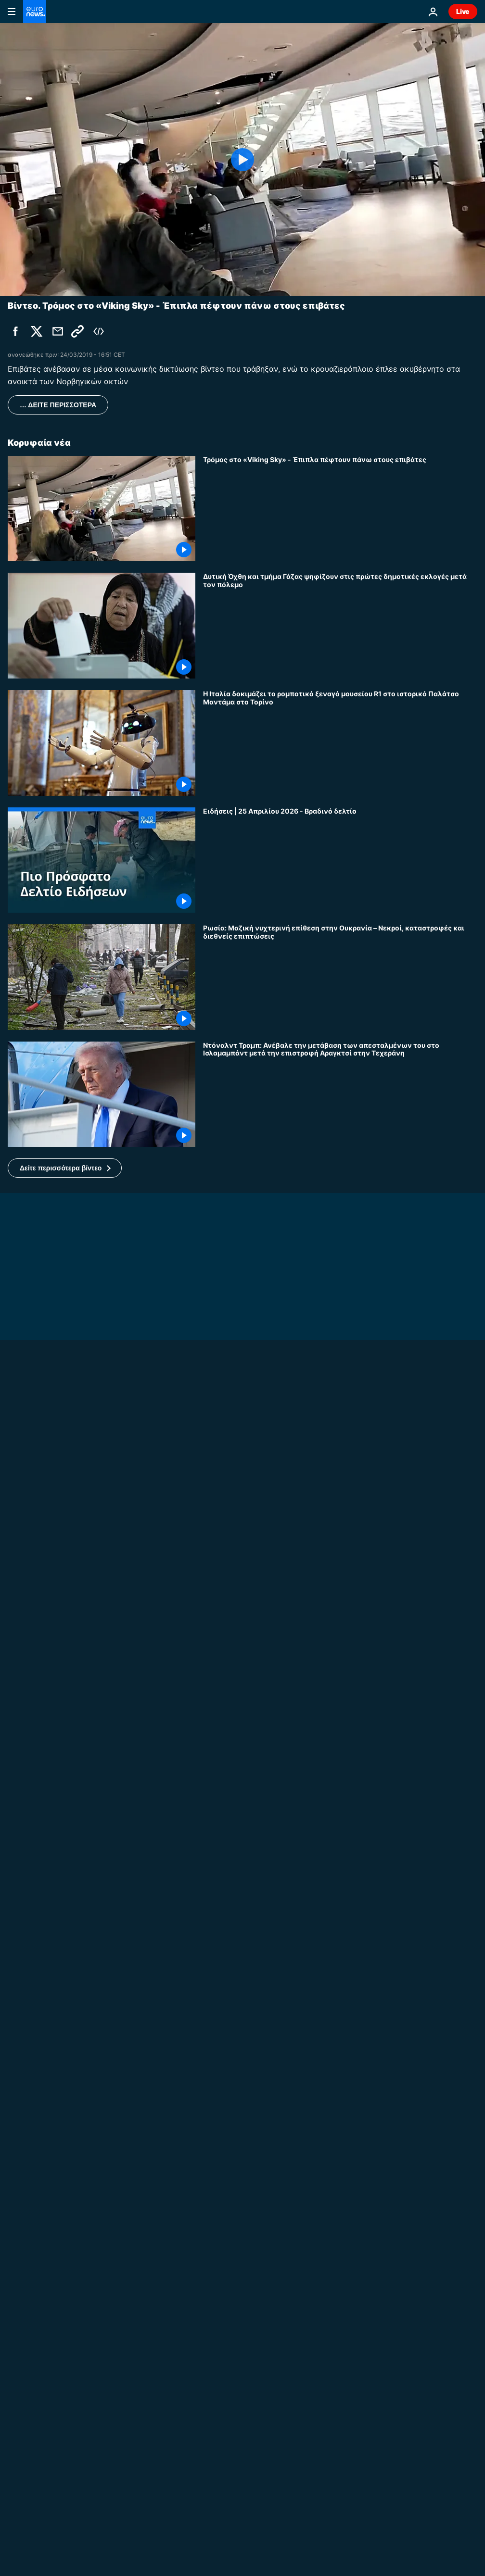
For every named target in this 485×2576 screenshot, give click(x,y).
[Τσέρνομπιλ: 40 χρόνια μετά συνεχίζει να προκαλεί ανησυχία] (242, 2392)
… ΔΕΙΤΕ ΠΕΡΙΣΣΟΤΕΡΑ (58, 405)
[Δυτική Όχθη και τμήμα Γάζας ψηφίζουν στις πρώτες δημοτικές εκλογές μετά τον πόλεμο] (340, 626)
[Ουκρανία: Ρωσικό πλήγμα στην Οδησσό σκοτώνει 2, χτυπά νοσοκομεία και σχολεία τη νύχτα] (340, 1872)
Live (463, 11)
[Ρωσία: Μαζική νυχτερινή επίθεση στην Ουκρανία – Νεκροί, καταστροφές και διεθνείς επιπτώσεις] (340, 977)
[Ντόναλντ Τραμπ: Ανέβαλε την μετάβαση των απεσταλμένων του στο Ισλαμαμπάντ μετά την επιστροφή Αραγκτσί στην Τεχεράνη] (340, 1094)
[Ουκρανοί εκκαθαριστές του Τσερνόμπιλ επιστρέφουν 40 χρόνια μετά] (340, 1755)
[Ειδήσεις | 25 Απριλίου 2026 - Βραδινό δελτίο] (340, 860)
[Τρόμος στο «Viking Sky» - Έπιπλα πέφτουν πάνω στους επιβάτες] (340, 509)
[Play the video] (242, 159)
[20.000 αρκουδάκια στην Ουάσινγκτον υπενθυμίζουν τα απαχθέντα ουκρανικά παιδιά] (340, 1989)
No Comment (30, 1668)
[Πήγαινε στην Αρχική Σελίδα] (34, 11)
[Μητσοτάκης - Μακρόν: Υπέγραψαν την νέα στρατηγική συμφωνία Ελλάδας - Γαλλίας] (340, 2467)
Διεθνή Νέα (222, 2529)
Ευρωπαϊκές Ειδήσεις (46, 2380)
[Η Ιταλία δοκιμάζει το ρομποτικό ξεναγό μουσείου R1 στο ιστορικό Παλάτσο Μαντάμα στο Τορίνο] (340, 743)
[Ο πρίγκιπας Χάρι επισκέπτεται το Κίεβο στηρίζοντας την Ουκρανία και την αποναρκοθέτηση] (242, 1680)
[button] (65, 1168)
